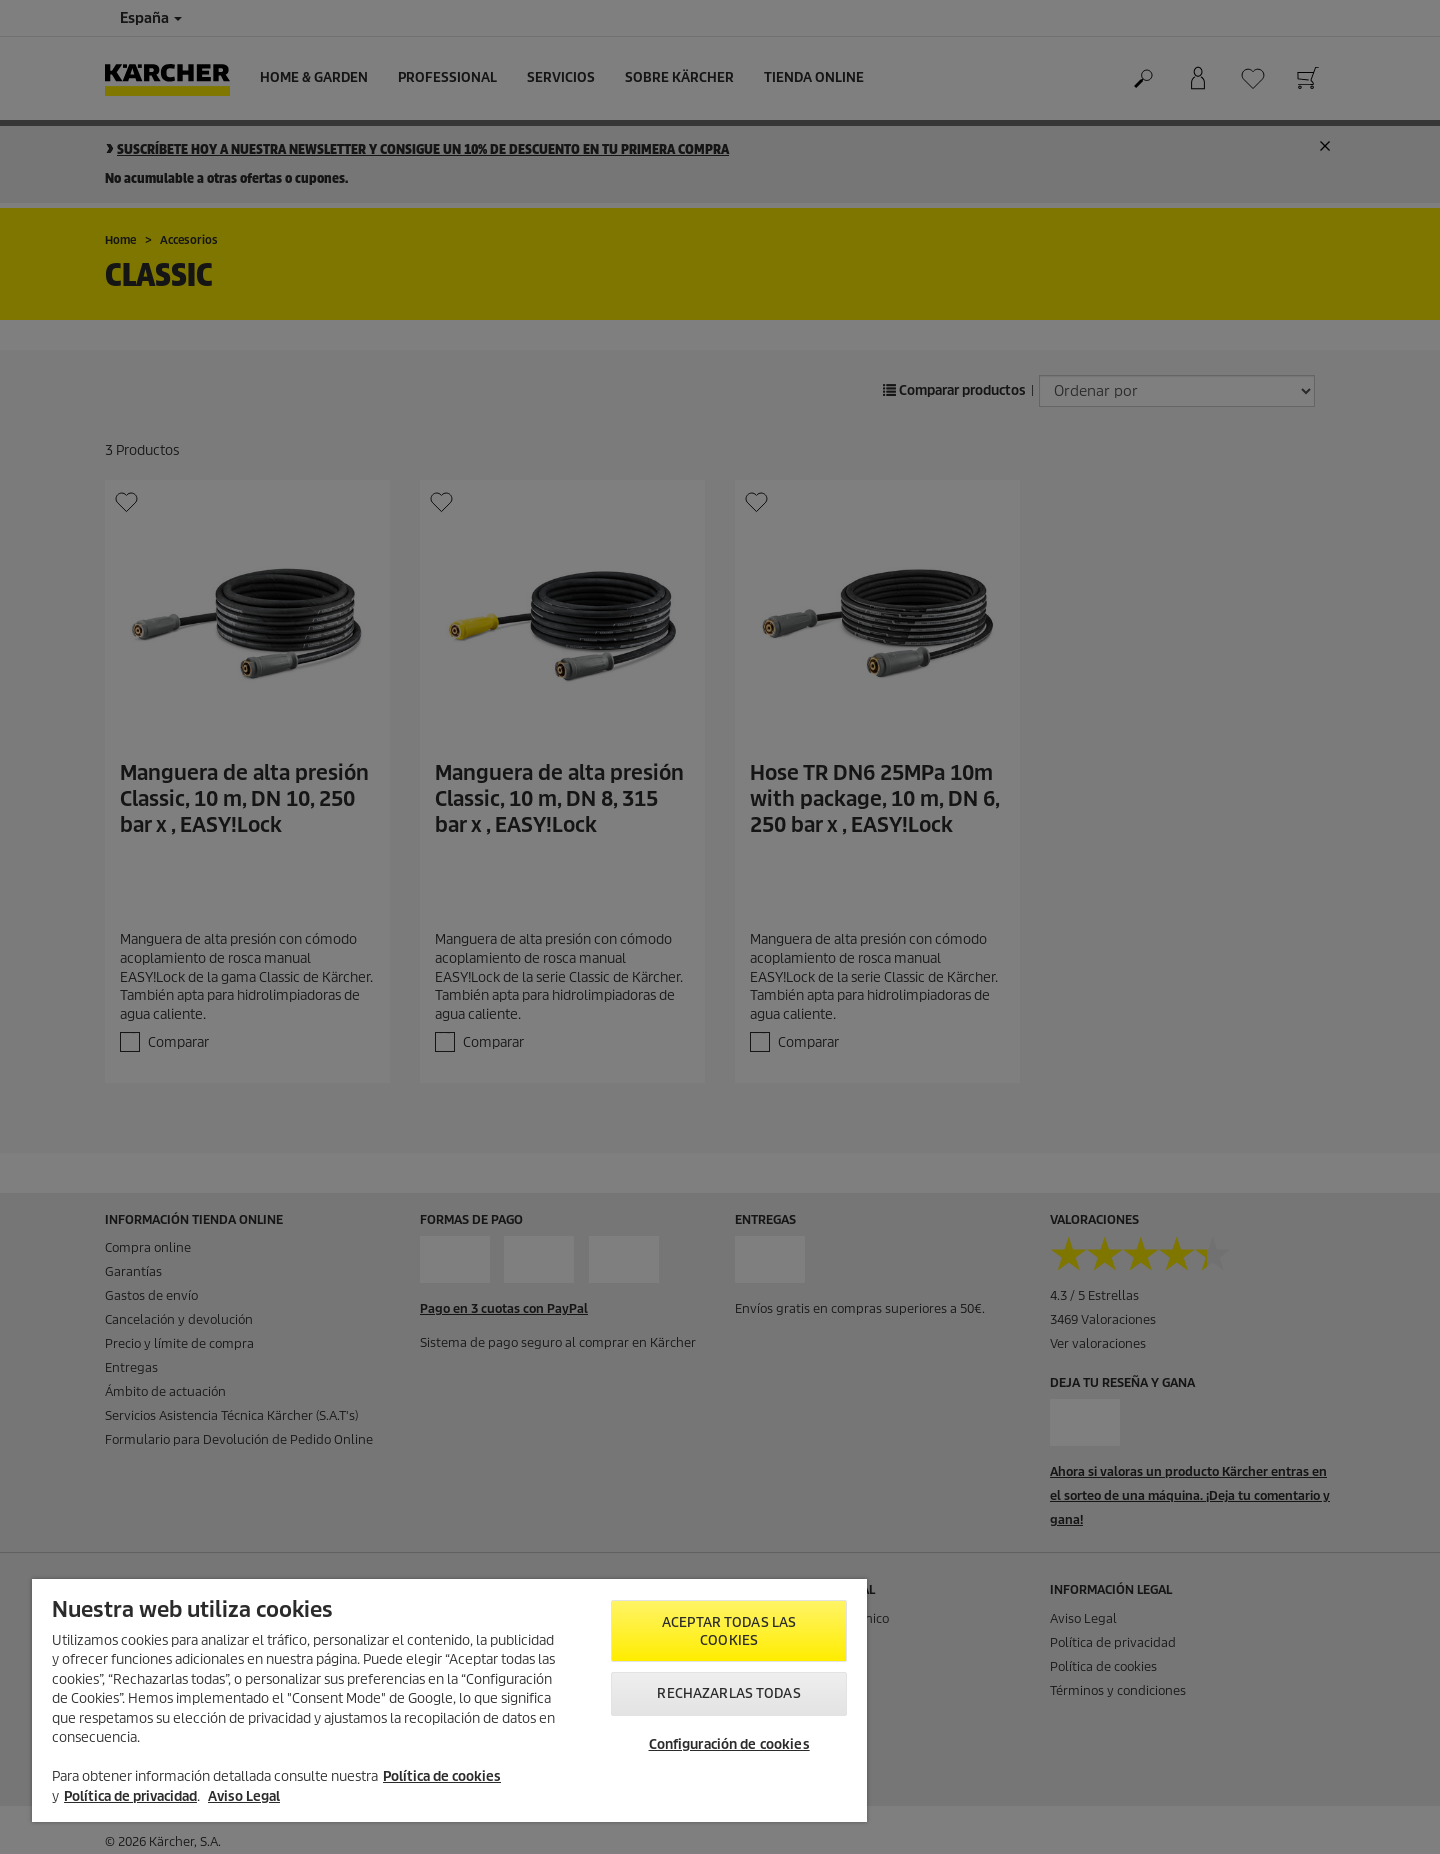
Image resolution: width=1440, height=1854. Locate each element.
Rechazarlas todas (728, 1693)
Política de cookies (442, 1776)
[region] (449, 1700)
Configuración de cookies (729, 1744)
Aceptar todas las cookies (729, 1631)
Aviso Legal (244, 1796)
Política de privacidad (130, 1796)
